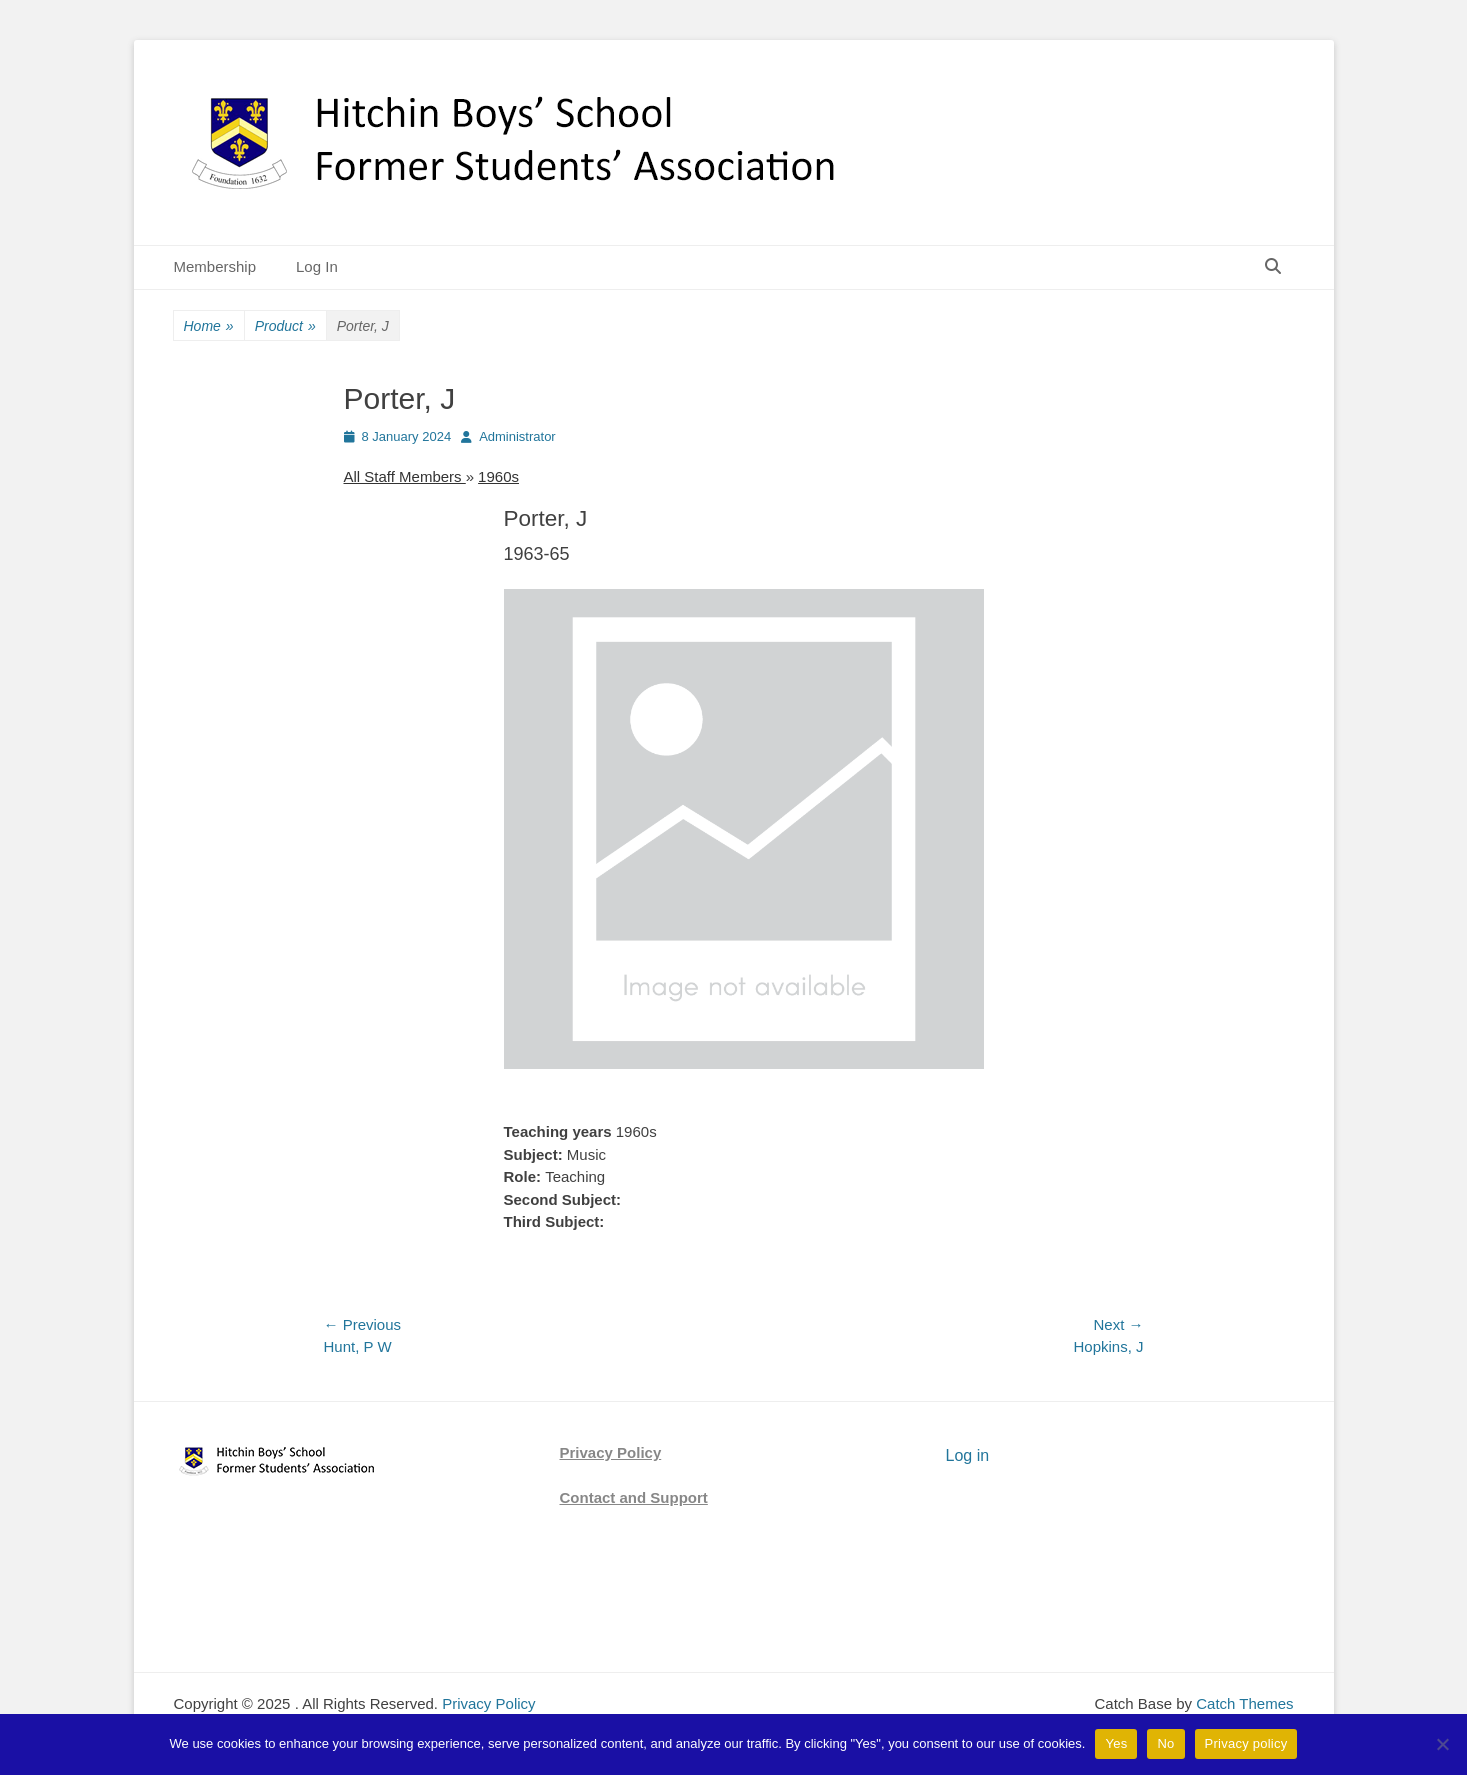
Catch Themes (1244, 1703)
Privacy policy (1246, 1743)
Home (209, 326)
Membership (215, 266)
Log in (968, 1455)
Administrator (517, 436)
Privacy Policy (611, 1452)
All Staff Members (405, 476)
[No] (1442, 1744)
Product (285, 326)
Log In (317, 266)
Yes (1116, 1743)
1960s (498, 476)
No (1165, 1743)
